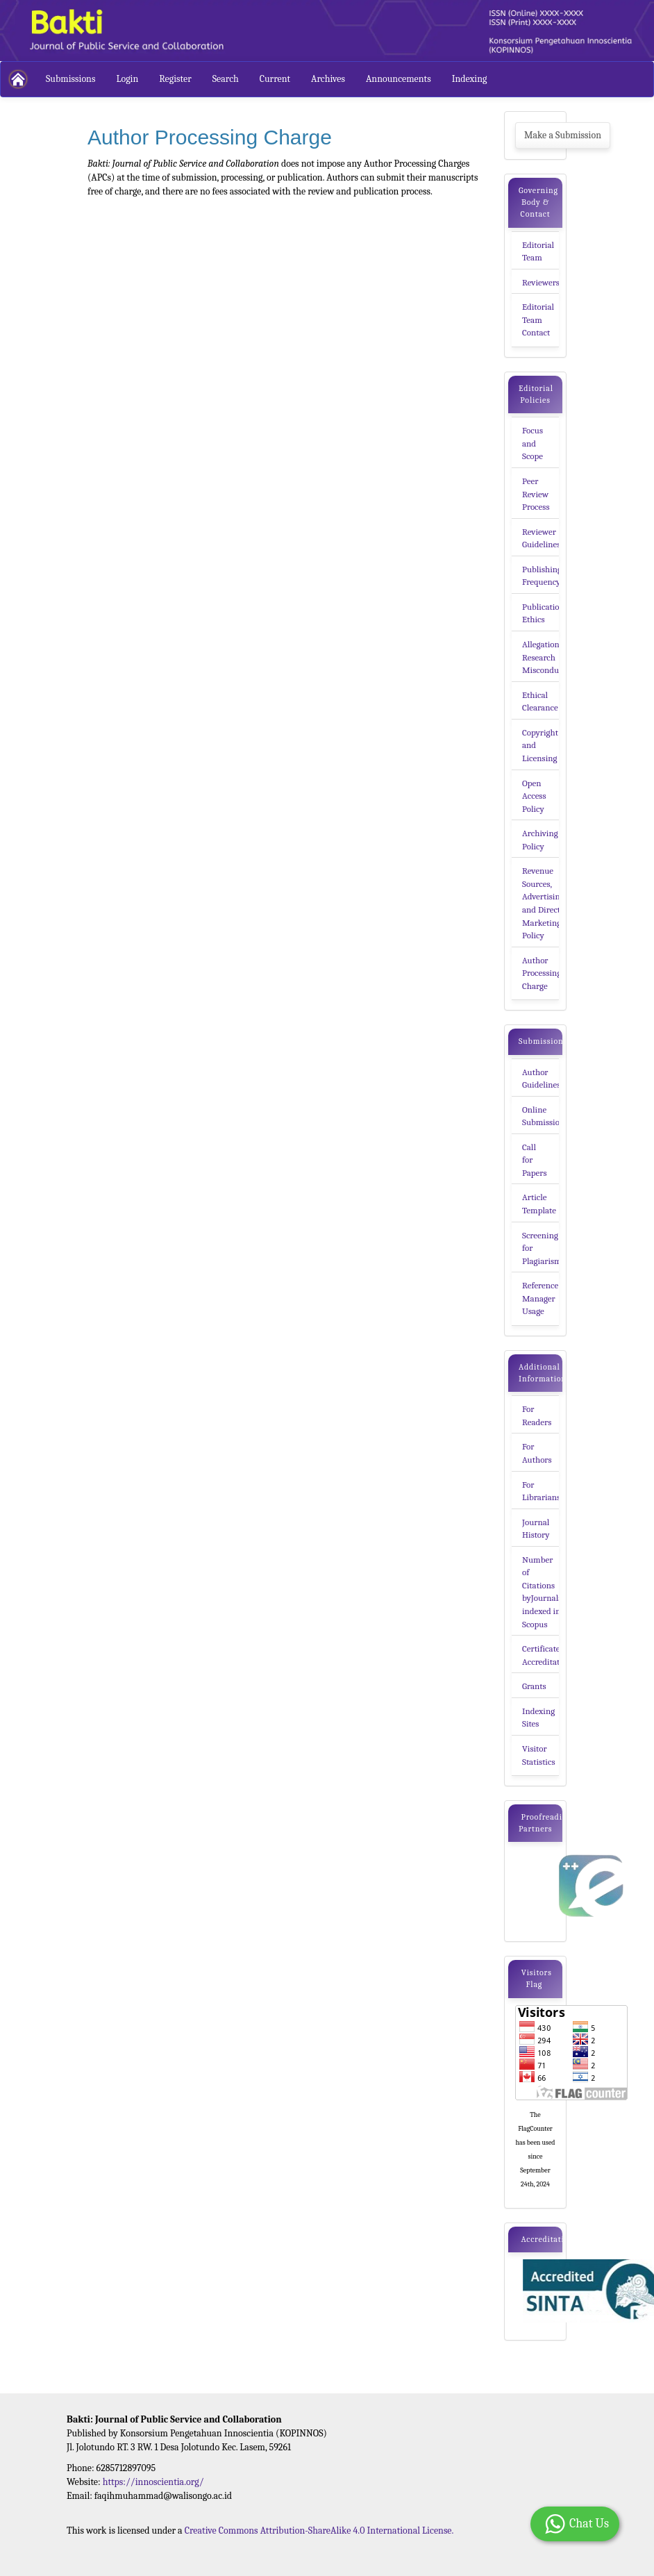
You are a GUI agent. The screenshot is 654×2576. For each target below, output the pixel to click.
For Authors (537, 1453)
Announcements (398, 79)
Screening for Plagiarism (542, 1248)
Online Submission (543, 1116)
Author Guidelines (541, 1078)
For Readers (536, 1415)
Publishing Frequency (542, 576)
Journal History (536, 1528)
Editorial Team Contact (538, 319)
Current (275, 79)
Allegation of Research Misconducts (545, 657)
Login (127, 79)
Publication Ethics (543, 613)
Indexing (469, 79)
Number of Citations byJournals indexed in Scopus (542, 1591)
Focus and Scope (532, 443)
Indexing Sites (538, 1717)
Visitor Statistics (538, 1755)
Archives (328, 79)
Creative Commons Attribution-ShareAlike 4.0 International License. (319, 2530)
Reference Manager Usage (540, 1298)
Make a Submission (562, 135)
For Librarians (541, 1491)
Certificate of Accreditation (546, 1655)
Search (225, 79)
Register (175, 79)
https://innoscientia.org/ (153, 2482)
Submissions (70, 79)
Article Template (539, 1203)
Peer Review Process (536, 494)
